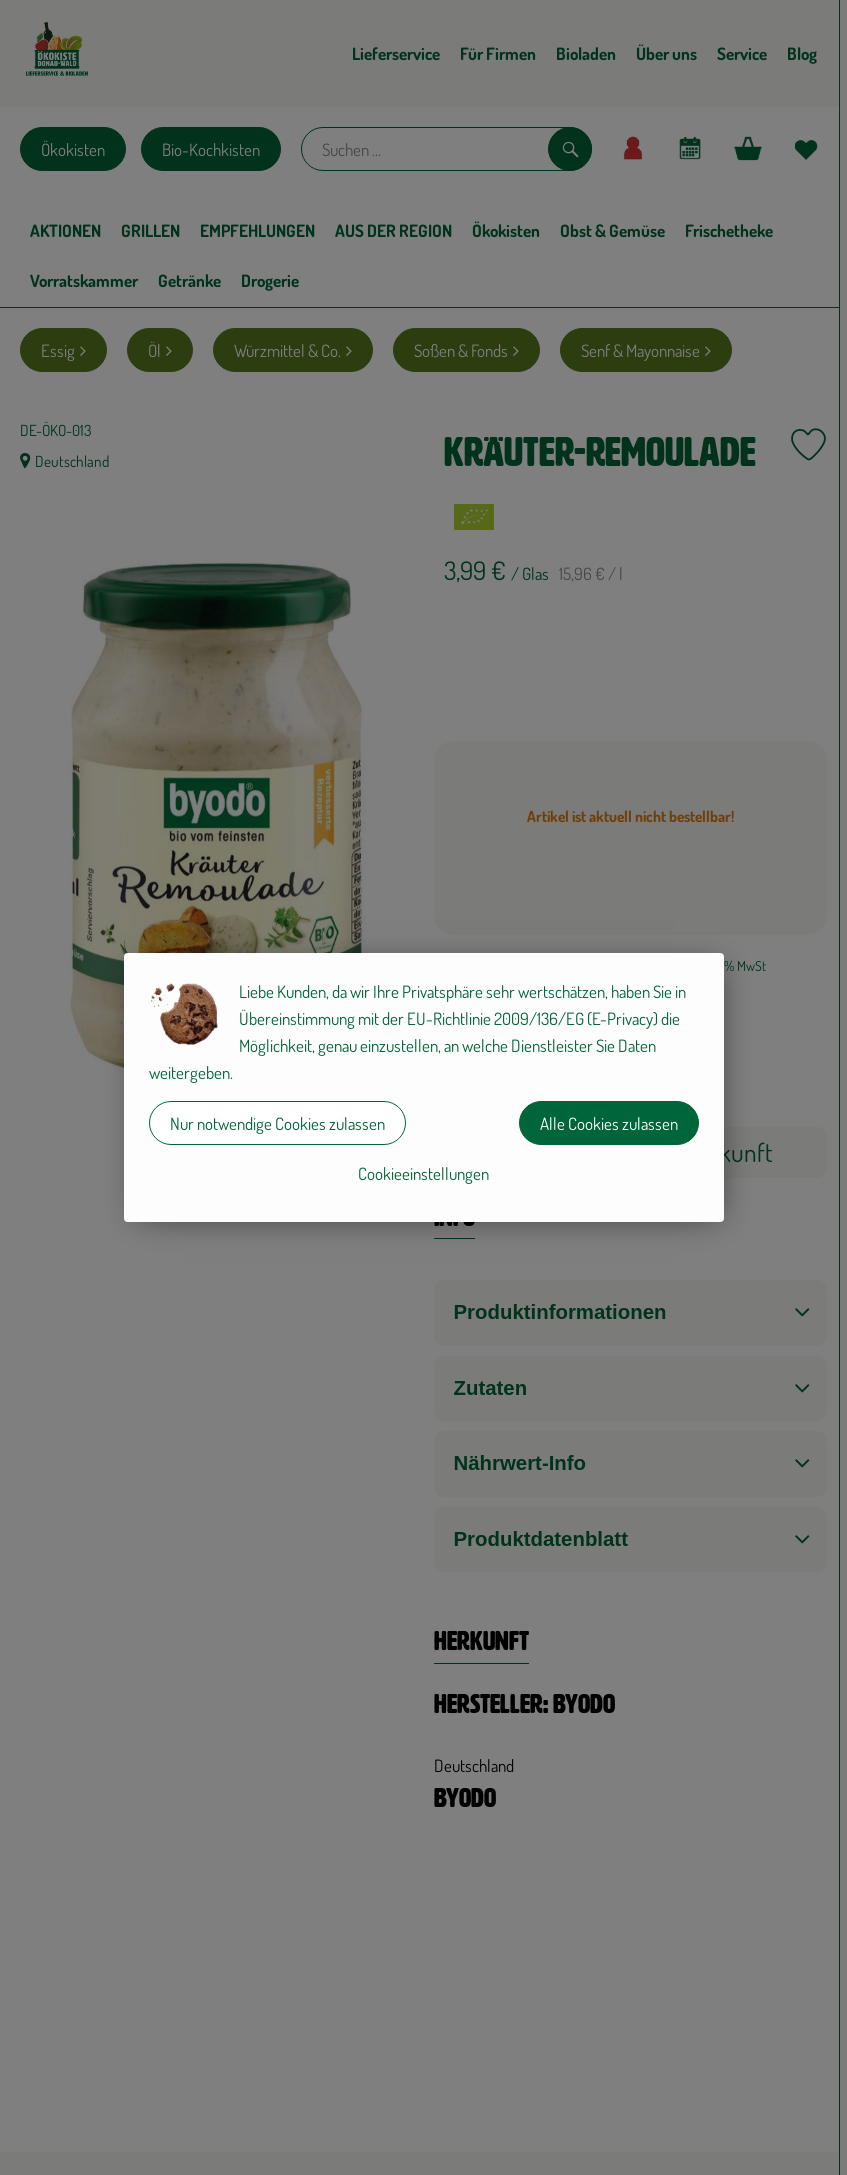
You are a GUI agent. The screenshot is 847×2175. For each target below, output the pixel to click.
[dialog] (423, 1087)
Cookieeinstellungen (423, 1173)
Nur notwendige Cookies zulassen (277, 1123)
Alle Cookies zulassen (609, 1123)
